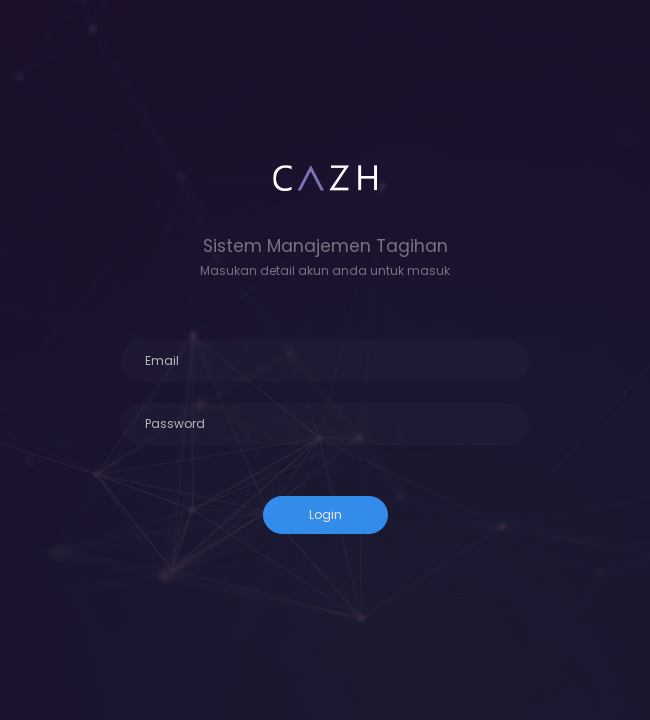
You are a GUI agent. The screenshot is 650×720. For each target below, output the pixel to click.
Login (325, 514)
